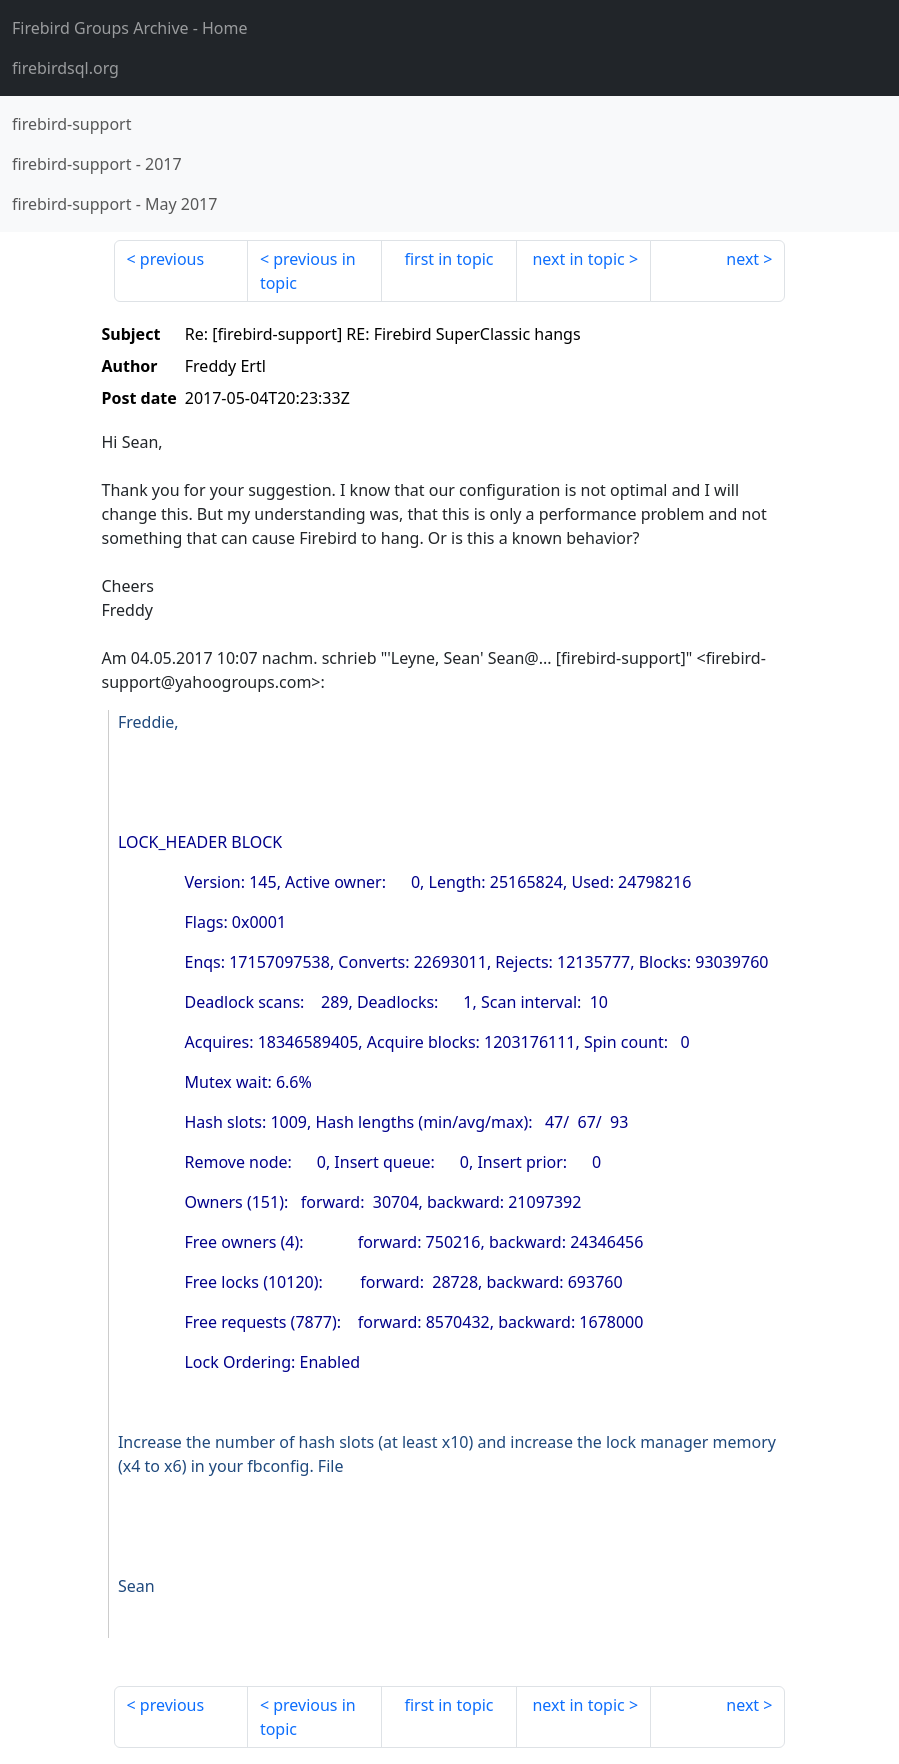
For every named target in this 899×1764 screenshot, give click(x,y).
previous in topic (308, 271)
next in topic (578, 259)
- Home (130, 28)
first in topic (448, 259)
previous (172, 259)
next (742, 259)
